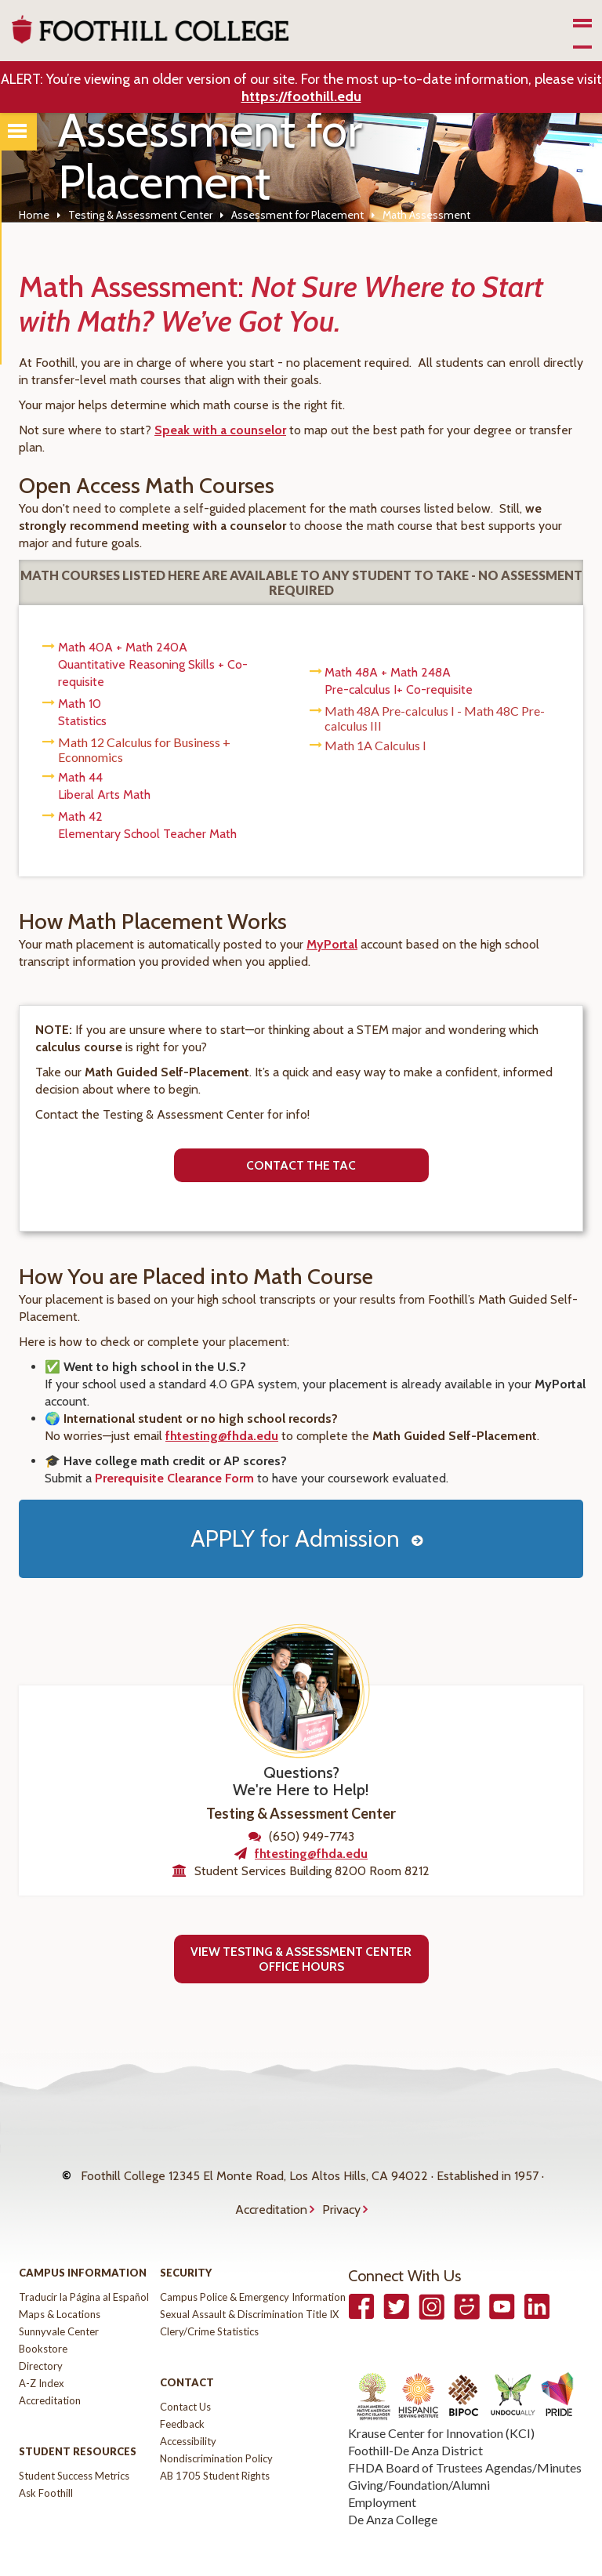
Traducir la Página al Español (84, 2265)
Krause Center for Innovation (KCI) (441, 2401)
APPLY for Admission (295, 1538)
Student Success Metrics (74, 2444)
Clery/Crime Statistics (209, 2300)
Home (34, 215)
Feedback (182, 2392)
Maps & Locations (59, 2283)
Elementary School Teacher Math (147, 833)
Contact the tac (301, 1165)
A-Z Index (41, 2352)
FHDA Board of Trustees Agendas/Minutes (465, 2436)
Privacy (341, 2186)
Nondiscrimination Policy (216, 2427)
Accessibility (188, 2410)
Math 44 (80, 777)
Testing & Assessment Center (140, 215)
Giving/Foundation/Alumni (419, 2453)
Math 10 (79, 703)
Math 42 (80, 816)
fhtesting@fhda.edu (221, 1435)
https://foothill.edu (301, 96)
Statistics (82, 720)
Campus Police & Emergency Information (253, 2265)
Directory (41, 2334)
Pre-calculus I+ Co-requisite (399, 689)
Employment (382, 2470)
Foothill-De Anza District (415, 2418)
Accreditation (271, 2186)
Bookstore (43, 2317)
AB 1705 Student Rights (215, 2444)
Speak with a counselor (220, 430)
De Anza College (392, 2487)
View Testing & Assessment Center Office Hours (301, 1959)
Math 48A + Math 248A (388, 672)
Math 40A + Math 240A (122, 647)
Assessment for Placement (297, 215)
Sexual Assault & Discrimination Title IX (249, 2283)
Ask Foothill (46, 2461)
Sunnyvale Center (59, 2300)
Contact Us (185, 2375)
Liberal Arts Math (104, 794)
